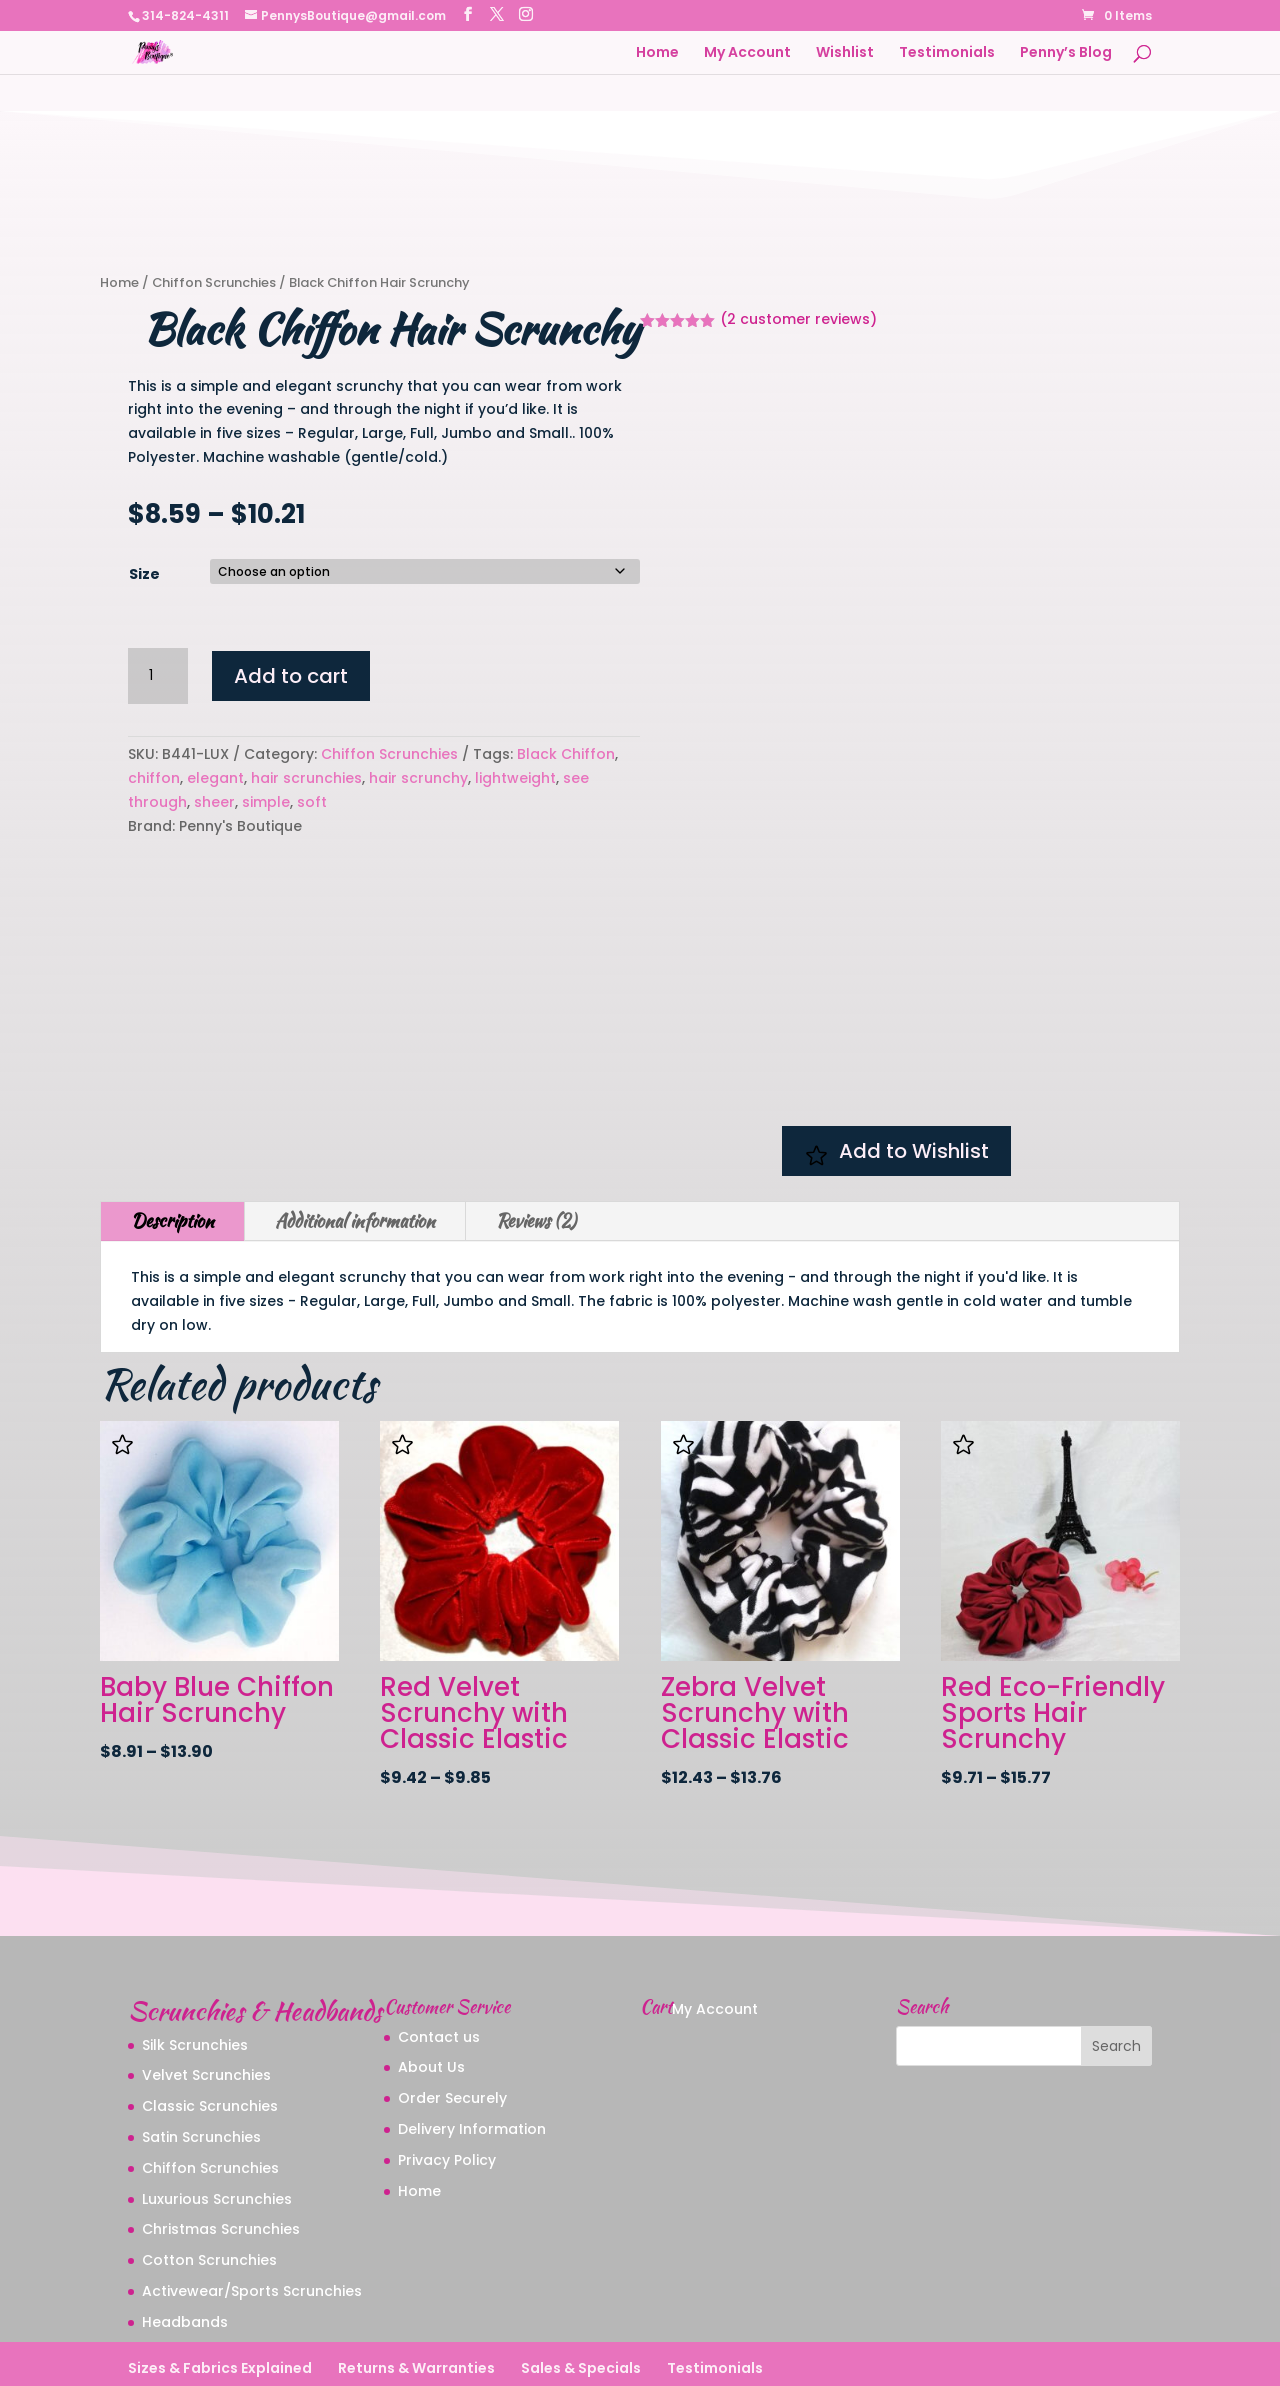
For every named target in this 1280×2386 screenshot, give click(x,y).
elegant (215, 778)
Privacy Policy (447, 2097)
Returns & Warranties (416, 2304)
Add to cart (291, 676)
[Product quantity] (158, 676)
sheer (214, 802)
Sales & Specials (581, 2304)
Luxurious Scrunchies (217, 2135)
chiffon (154, 778)
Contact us (439, 1973)
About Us (431, 2004)
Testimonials (947, 53)
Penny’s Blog (1066, 53)
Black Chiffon (566, 754)
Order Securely (452, 2035)
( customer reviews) (798, 319)
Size (144, 574)
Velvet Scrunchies (206, 2012)
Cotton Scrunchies (209, 2197)
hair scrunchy (418, 778)
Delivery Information (472, 2066)
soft (312, 802)
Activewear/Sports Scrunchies (252, 2228)
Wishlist (845, 53)
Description (172, 1157)
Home (657, 53)
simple (266, 802)
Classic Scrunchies (210, 2043)
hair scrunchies (306, 778)
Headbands (185, 2259)
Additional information (355, 1157)
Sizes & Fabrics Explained (220, 2304)
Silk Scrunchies (195, 1981)
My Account (747, 53)
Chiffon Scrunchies (214, 282)
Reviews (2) (536, 1157)
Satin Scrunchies (201, 2074)
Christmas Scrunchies (221, 2166)
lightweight (515, 778)
